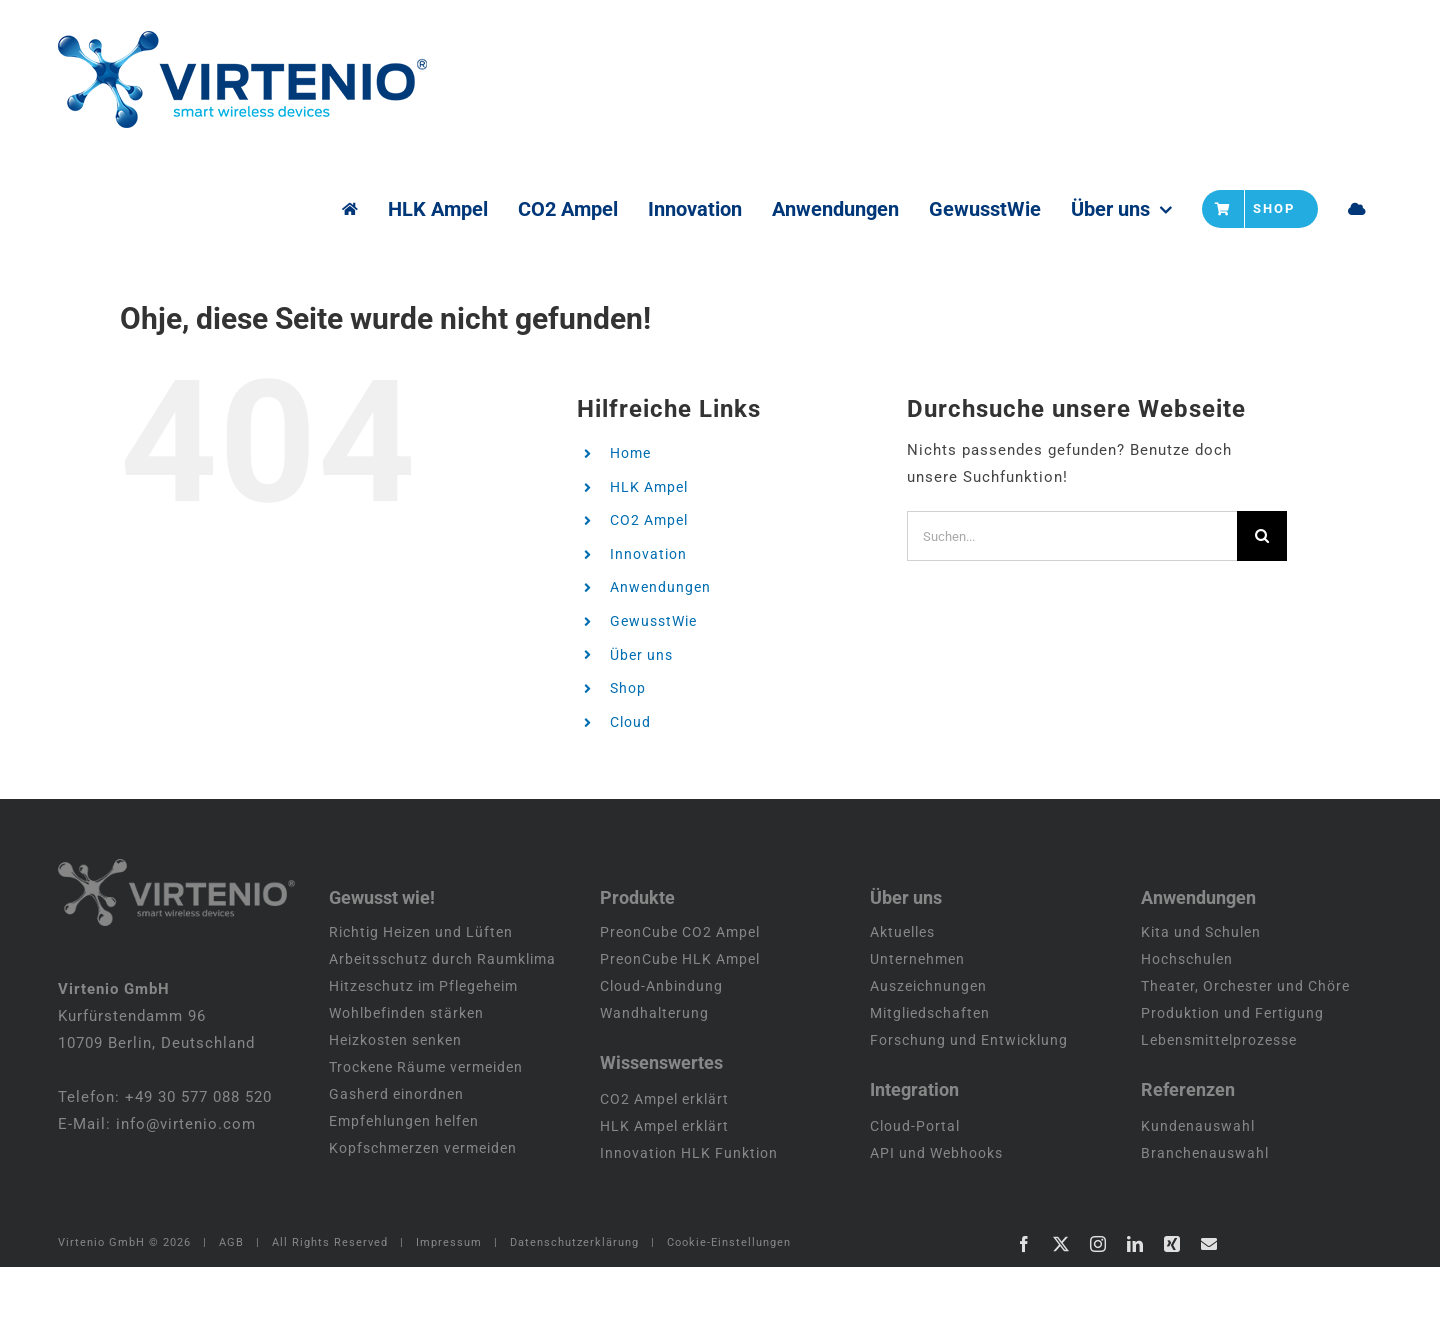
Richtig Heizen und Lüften (421, 991)
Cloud (630, 722)
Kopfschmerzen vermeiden (423, 1207)
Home (630, 453)
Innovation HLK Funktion (689, 1212)
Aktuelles (902, 991)
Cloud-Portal (915, 1185)
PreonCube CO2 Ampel (680, 991)
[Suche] (1262, 536)
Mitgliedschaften (930, 1072)
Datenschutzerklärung (574, 1301)
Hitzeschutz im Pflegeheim (423, 1045)
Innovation (648, 554)
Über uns (641, 655)
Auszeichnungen (928, 1045)
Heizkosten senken (395, 1099)
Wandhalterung (654, 1072)
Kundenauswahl (1198, 1185)
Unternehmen (917, 1018)
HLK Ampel (649, 487)
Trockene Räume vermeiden (426, 1126)
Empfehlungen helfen (404, 1180)
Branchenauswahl (1205, 1212)
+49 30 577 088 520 (198, 1156)
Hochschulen (1187, 1018)
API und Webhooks (936, 1212)
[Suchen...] (1072, 536)
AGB (231, 1301)
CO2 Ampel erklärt (664, 1158)
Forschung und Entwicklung (969, 1099)
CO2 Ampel (649, 520)
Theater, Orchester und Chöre (1245, 1045)
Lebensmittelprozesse (1219, 1099)
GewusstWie (653, 621)
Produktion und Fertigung (1232, 1072)
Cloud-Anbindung (661, 1045)
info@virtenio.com (186, 1183)
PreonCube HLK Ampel (680, 1018)
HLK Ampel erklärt (664, 1185)
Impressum (449, 1301)
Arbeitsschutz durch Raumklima (442, 1018)
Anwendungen (660, 587)
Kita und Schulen (1201, 991)
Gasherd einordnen (396, 1153)
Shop (628, 688)
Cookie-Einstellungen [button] (729, 1301)
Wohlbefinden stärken (406, 1072)
